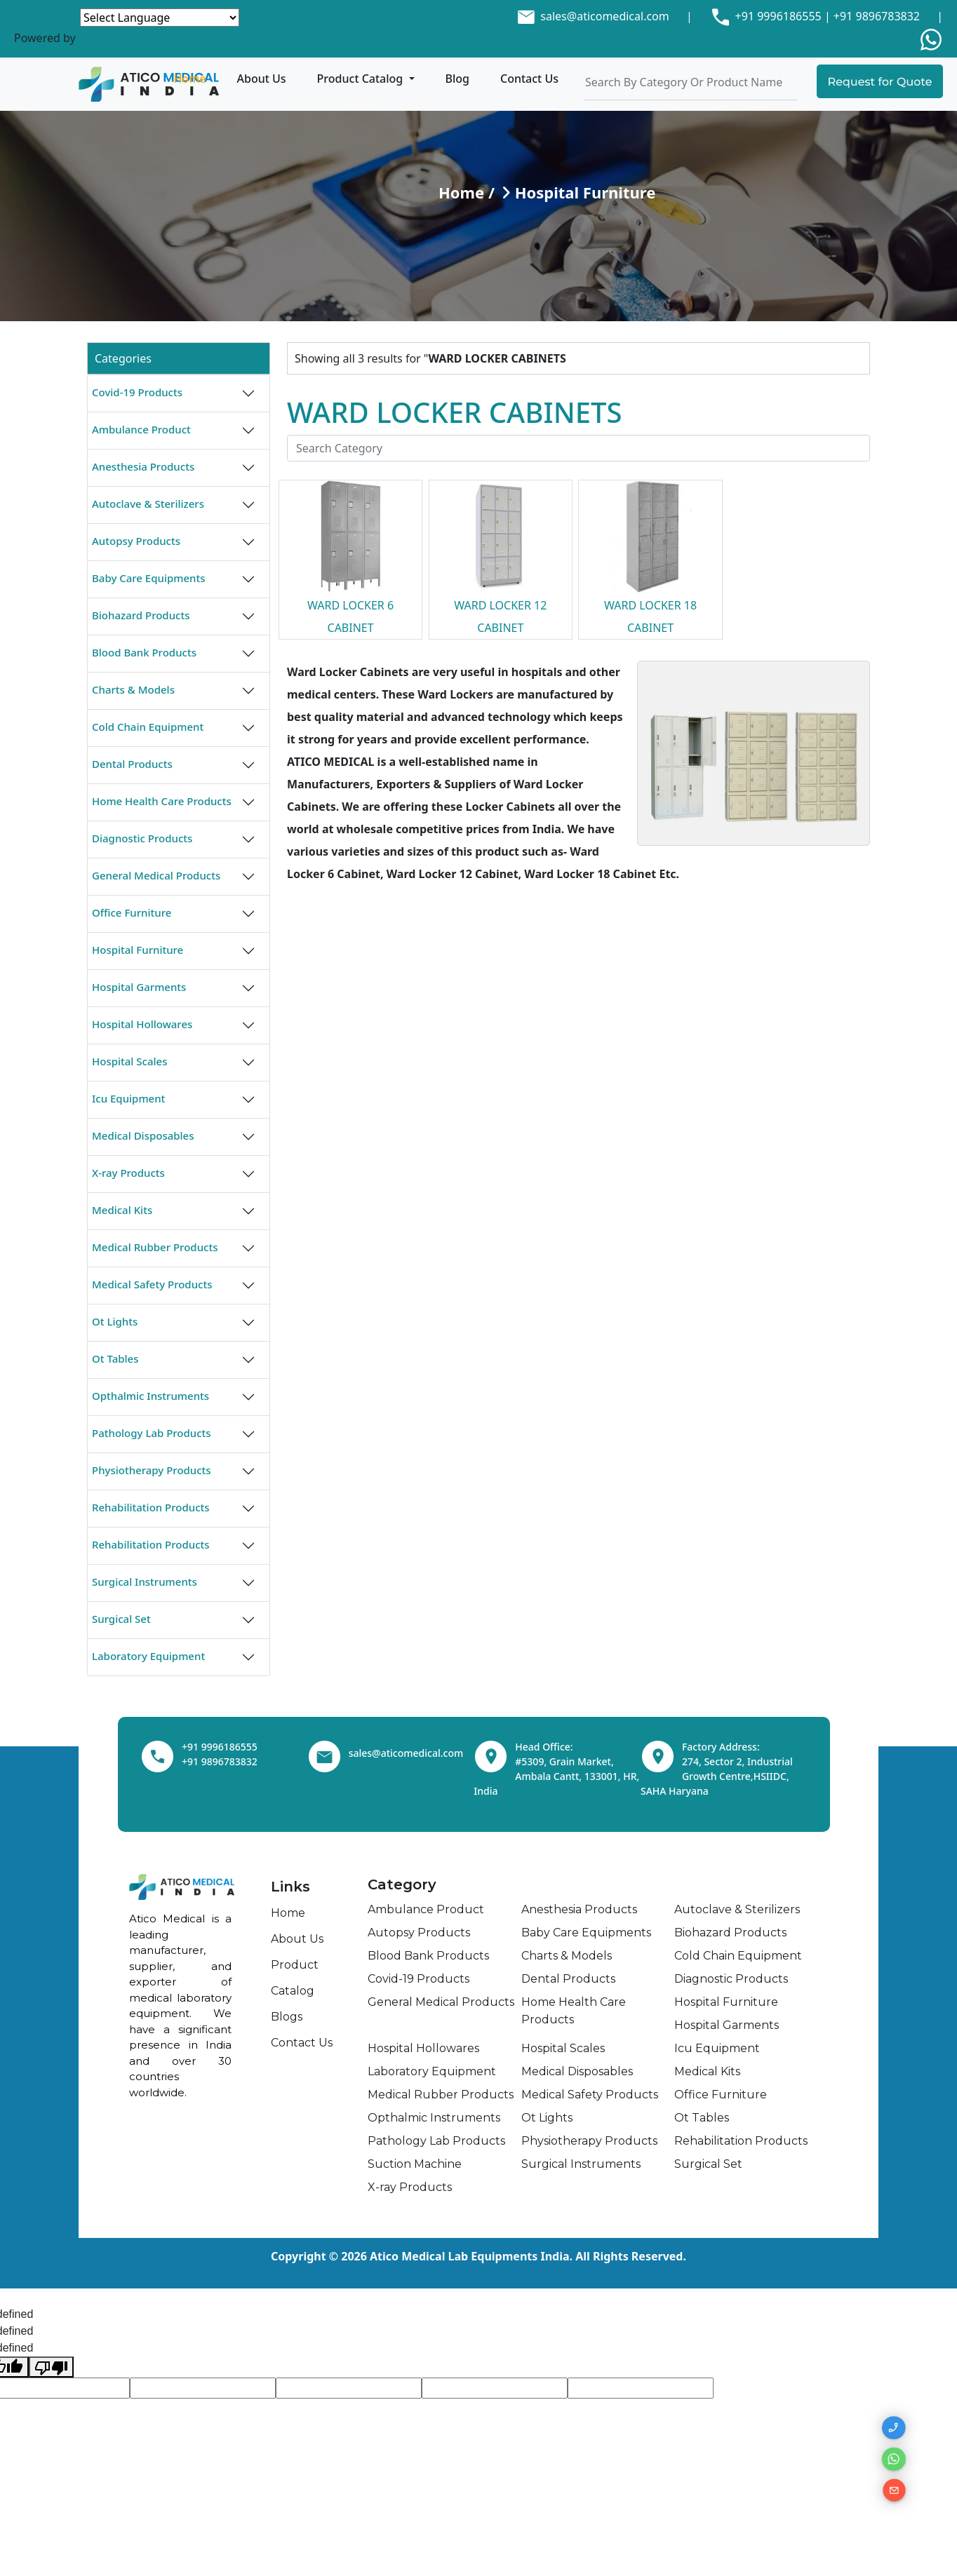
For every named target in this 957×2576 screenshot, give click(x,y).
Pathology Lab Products (151, 1433)
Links (290, 1886)
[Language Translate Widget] (159, 17)
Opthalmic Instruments (150, 1396)
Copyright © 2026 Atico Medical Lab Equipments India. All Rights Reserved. (478, 2256)
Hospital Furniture (137, 950)
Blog (457, 78)
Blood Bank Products (144, 652)
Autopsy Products (136, 541)
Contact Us (529, 78)
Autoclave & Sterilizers (148, 504)
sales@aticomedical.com (604, 16)
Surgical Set (121, 1619)
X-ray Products (128, 1173)
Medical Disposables (143, 1135)
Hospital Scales (129, 1061)
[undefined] (51, 2367)
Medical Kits (122, 1210)
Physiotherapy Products (151, 1470)
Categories (123, 358)
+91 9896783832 (877, 16)
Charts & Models (133, 689)
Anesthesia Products (143, 466)
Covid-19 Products (137, 392)
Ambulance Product (141, 429)
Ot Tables (115, 1358)
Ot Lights (115, 1321)
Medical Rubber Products (155, 1247)
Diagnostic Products (142, 838)
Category (402, 1884)
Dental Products (132, 764)
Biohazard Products (140, 615)
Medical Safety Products (152, 1284)
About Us (261, 78)
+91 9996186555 (776, 16)
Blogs (286, 2016)
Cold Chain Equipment (147, 727)
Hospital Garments (139, 987)
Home (189, 78)
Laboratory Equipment (148, 1656)
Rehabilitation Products (151, 1507)
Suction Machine (415, 2164)
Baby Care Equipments (149, 578)
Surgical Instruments (144, 1581)
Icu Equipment (128, 1098)
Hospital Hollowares (142, 1024)
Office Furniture (131, 912)
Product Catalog (361, 78)
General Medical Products (156, 875)
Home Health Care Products (162, 801)
